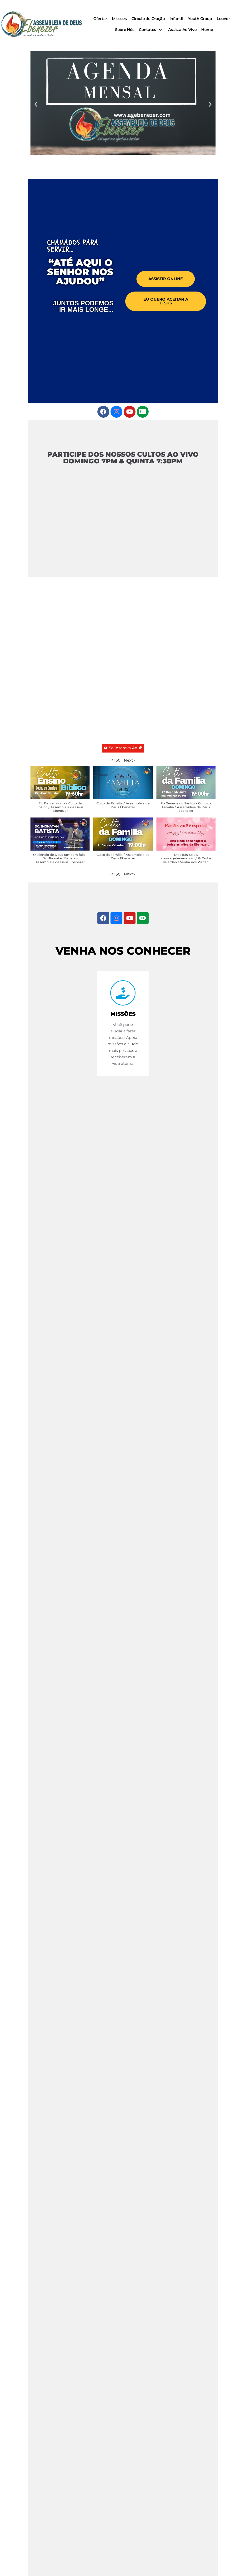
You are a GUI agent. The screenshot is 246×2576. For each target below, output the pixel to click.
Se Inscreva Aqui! (123, 748)
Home (207, 29)
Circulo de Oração (148, 18)
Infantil (176, 18)
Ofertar (100, 18)
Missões (123, 1014)
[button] (36, 104)
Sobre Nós (124, 29)
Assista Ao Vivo (182, 29)
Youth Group (200, 18)
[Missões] (123, 993)
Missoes (119, 18)
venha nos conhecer (123, 950)
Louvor (223, 18)
